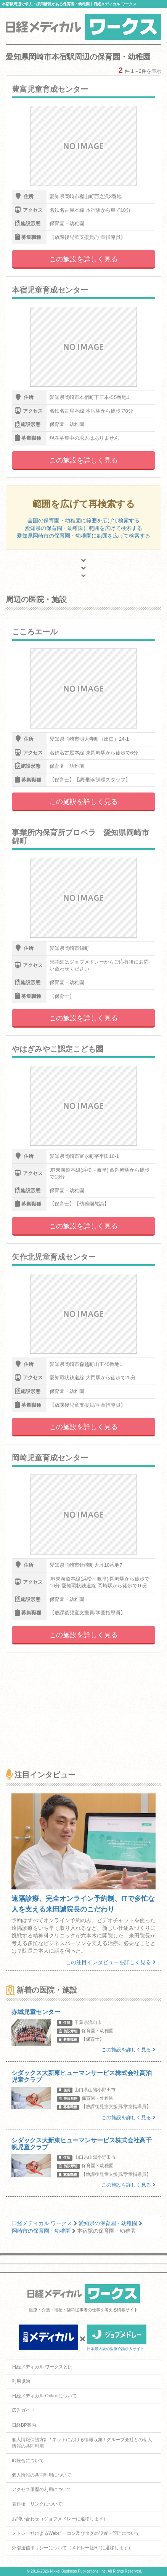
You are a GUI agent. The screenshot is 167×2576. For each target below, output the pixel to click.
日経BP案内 (24, 2425)
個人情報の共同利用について (41, 2475)
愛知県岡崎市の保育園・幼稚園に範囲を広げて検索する (83, 536)
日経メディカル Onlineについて (44, 2395)
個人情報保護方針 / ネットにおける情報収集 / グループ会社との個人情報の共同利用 (82, 2443)
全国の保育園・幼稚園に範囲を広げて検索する (83, 520)
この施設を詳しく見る (83, 259)
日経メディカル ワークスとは (42, 2366)
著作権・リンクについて (37, 2504)
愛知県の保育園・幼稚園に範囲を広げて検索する (83, 528)
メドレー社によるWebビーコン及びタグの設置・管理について (76, 2533)
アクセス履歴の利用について (41, 2489)
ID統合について (28, 2460)
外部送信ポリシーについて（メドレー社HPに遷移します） (72, 2547)
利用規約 (21, 2381)
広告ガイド (23, 2410)
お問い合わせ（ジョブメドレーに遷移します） (60, 2519)
